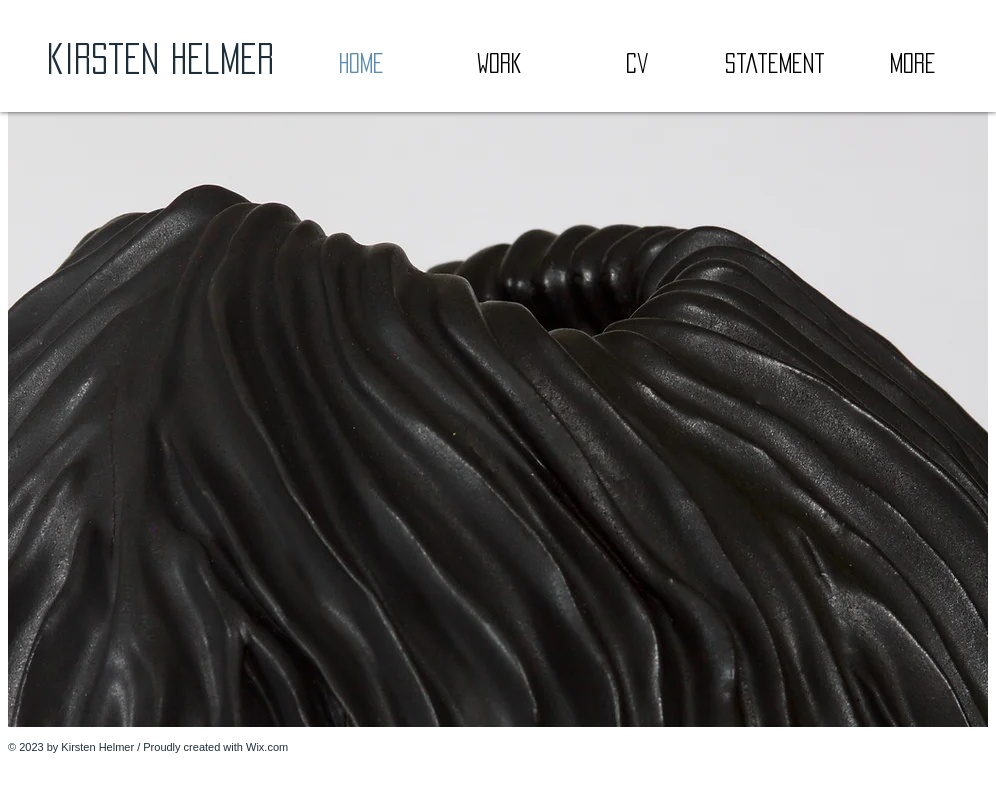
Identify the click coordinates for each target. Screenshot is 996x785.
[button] (498, 419)
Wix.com (267, 747)
